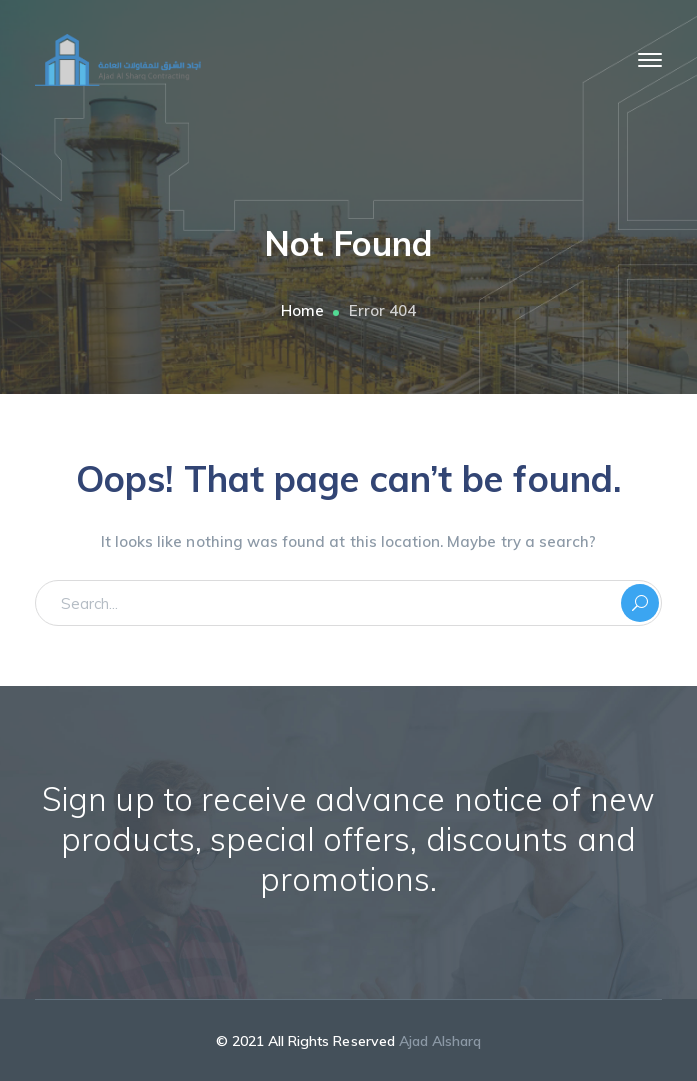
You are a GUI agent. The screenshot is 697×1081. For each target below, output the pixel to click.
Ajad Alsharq (440, 1041)
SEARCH (640, 603)
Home (302, 310)
